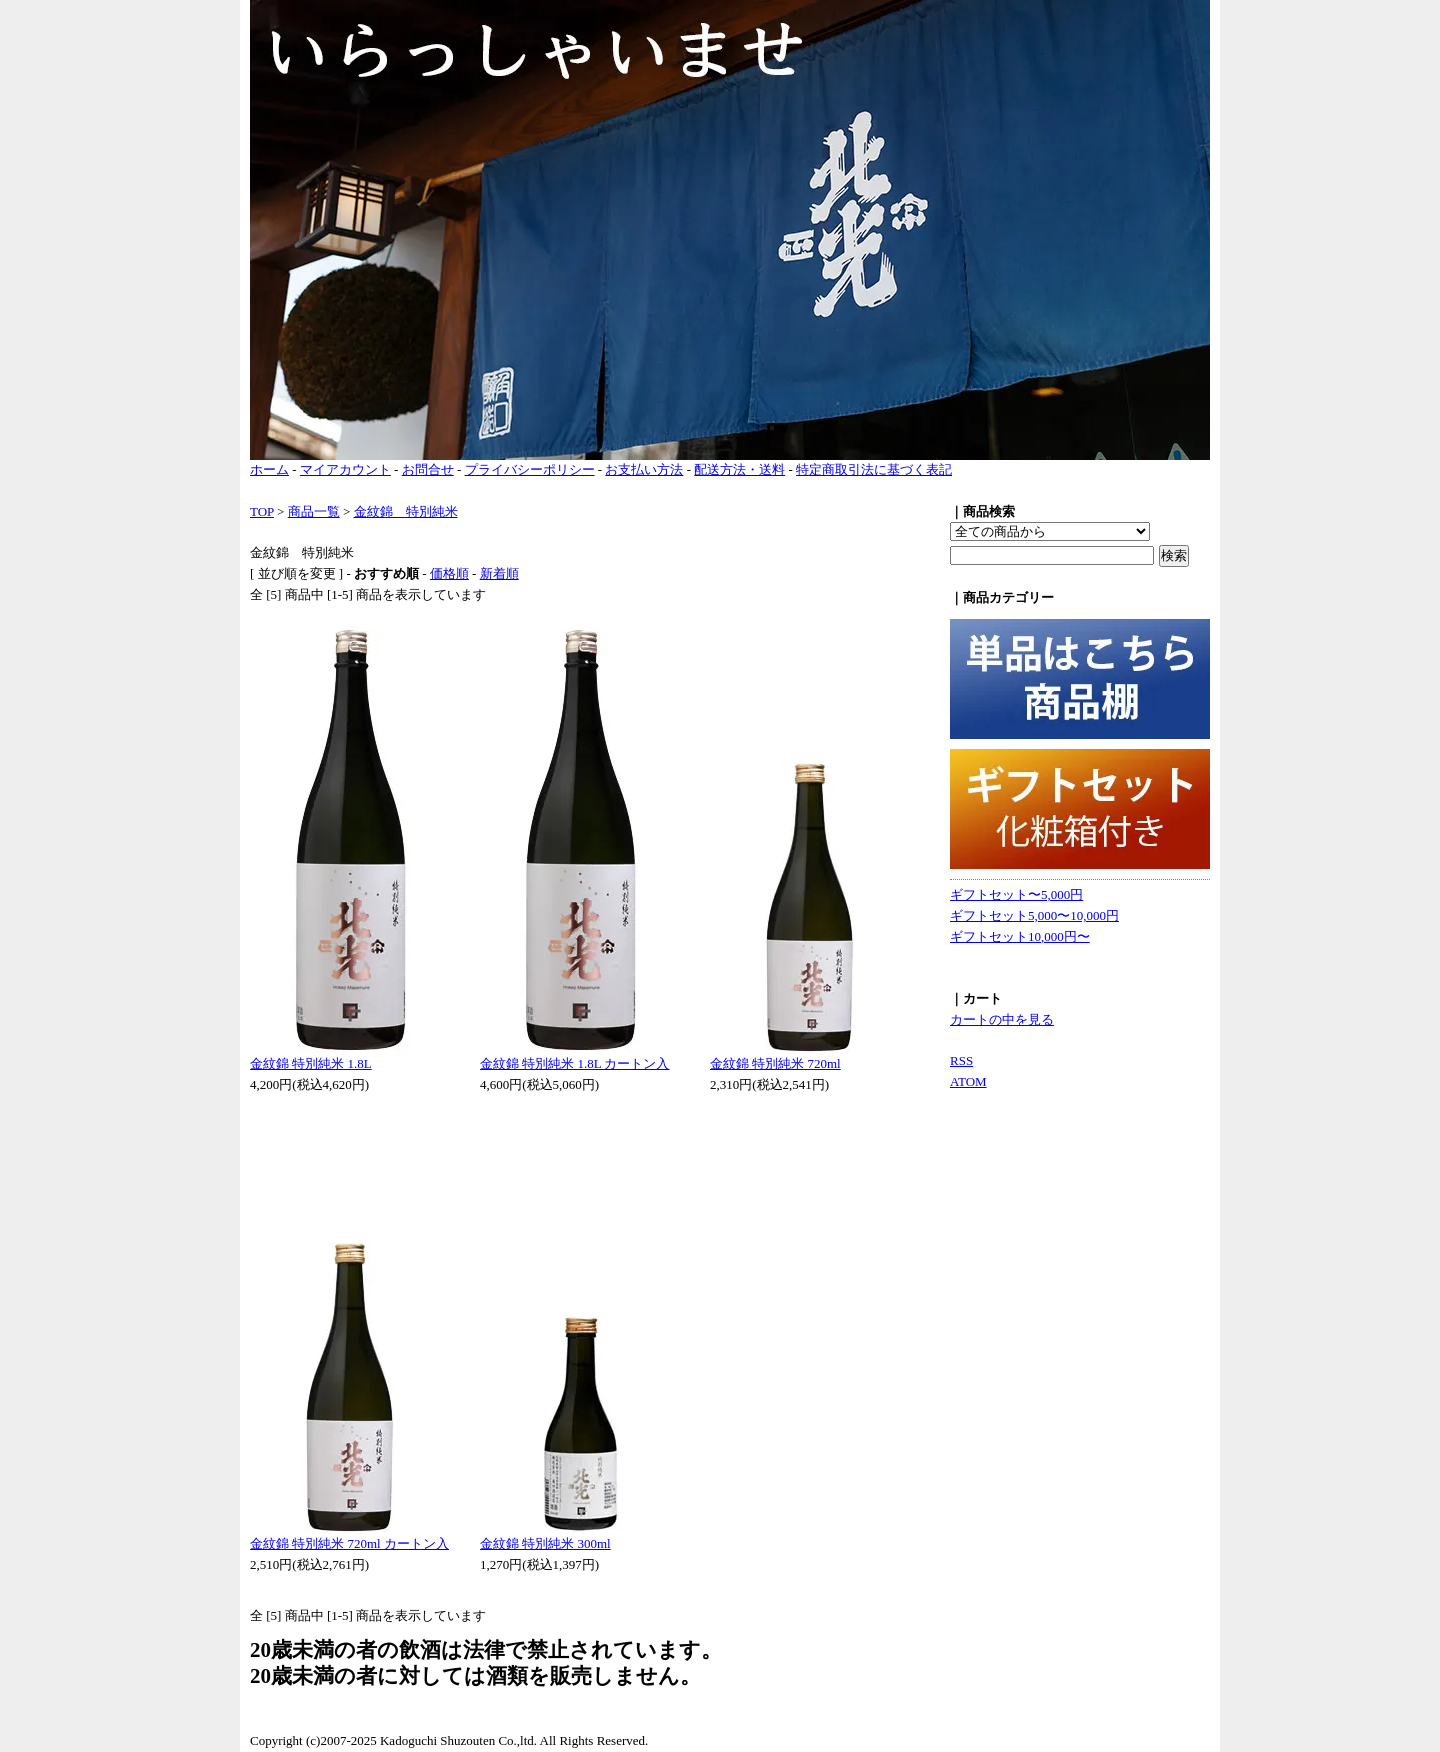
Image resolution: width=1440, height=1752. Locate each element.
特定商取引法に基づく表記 (874, 469)
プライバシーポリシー (530, 469)
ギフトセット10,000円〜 (1020, 936)
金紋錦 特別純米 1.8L (311, 1063)
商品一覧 (314, 511)
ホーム (269, 469)
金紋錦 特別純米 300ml (545, 1543)
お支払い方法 (644, 469)
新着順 (499, 573)
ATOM (968, 1081)
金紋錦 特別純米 (406, 511)
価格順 (449, 573)
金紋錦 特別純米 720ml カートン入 (349, 1543)
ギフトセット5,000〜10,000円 (1034, 915)
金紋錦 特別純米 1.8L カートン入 (574, 1063)
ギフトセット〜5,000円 (1016, 894)
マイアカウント (345, 469)
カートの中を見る (1002, 1019)
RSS (961, 1060)
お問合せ (428, 469)
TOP (262, 511)
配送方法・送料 (739, 469)
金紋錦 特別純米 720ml (775, 1063)
